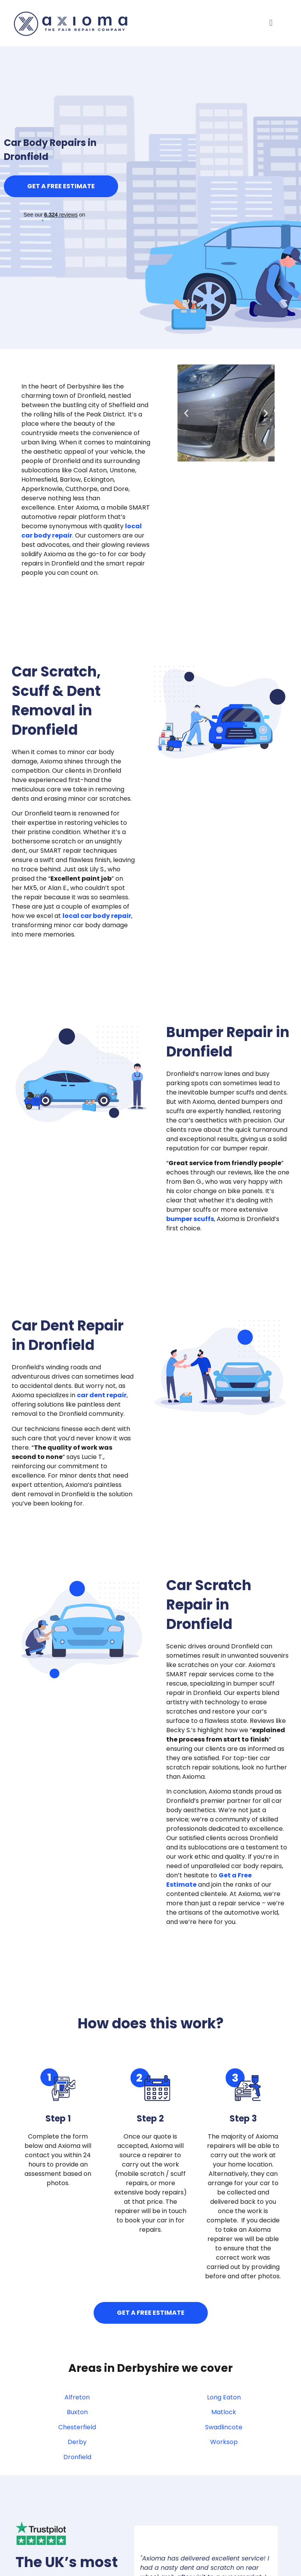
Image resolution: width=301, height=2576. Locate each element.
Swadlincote (223, 2427)
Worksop (224, 2441)
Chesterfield (77, 2427)
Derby (77, 2441)
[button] (270, 23)
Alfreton (77, 2397)
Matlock (223, 2412)
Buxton (77, 2412)
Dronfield (77, 2456)
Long (224, 2397)
